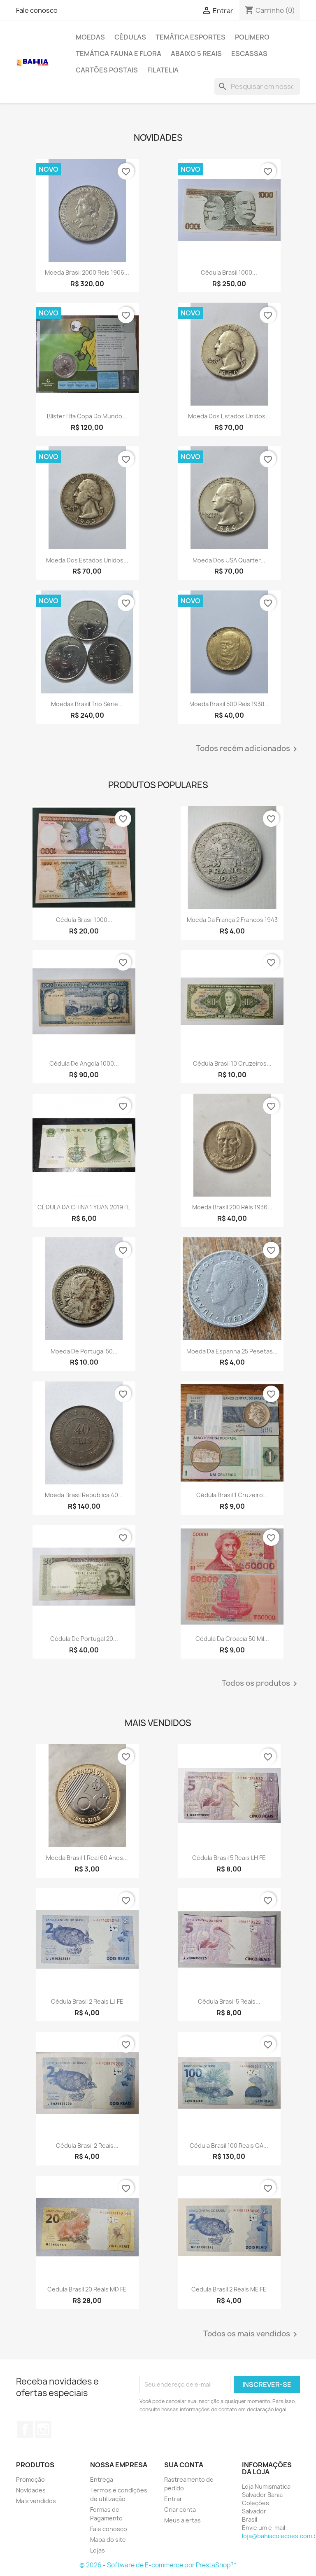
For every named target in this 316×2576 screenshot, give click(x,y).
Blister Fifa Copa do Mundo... (87, 416)
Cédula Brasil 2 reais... (87, 2145)
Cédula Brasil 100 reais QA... (229, 2145)
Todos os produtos (261, 1684)
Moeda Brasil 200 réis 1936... (232, 1207)
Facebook (25, 2429)
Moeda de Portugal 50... (84, 1351)
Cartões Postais (107, 70)
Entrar (173, 2499)
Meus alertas (182, 2520)
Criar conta (180, 2509)
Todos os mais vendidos (251, 2334)
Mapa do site (108, 2539)
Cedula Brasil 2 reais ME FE (229, 2289)
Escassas (249, 53)
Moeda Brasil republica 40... (84, 1495)
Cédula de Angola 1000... (84, 1063)
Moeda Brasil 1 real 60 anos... (87, 1858)
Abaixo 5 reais (196, 53)
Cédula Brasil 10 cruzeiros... (232, 1063)
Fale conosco (37, 10)
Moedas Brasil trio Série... (87, 704)
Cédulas (130, 37)
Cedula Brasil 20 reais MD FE (87, 2289)
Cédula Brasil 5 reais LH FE (229, 1858)
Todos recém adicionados (248, 749)
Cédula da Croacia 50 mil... (232, 1639)
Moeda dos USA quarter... (229, 560)
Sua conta (183, 2464)
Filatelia (163, 70)
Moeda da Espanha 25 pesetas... (232, 1351)
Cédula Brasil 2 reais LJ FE (87, 2001)
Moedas (90, 37)
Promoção (30, 2479)
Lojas (97, 2550)
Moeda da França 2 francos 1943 (232, 920)
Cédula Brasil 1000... (229, 272)
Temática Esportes (190, 37)
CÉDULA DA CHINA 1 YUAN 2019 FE (84, 1207)
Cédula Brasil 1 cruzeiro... (232, 1495)
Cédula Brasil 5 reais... (229, 2001)
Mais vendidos (36, 2501)
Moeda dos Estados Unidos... (229, 416)
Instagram (43, 2429)
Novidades (31, 2490)
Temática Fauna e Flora (118, 53)
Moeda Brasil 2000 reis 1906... (87, 272)
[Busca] (257, 86)
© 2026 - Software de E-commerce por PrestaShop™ (158, 2565)
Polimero (252, 37)
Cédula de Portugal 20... (84, 1639)
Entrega (101, 2479)
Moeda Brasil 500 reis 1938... (229, 704)
